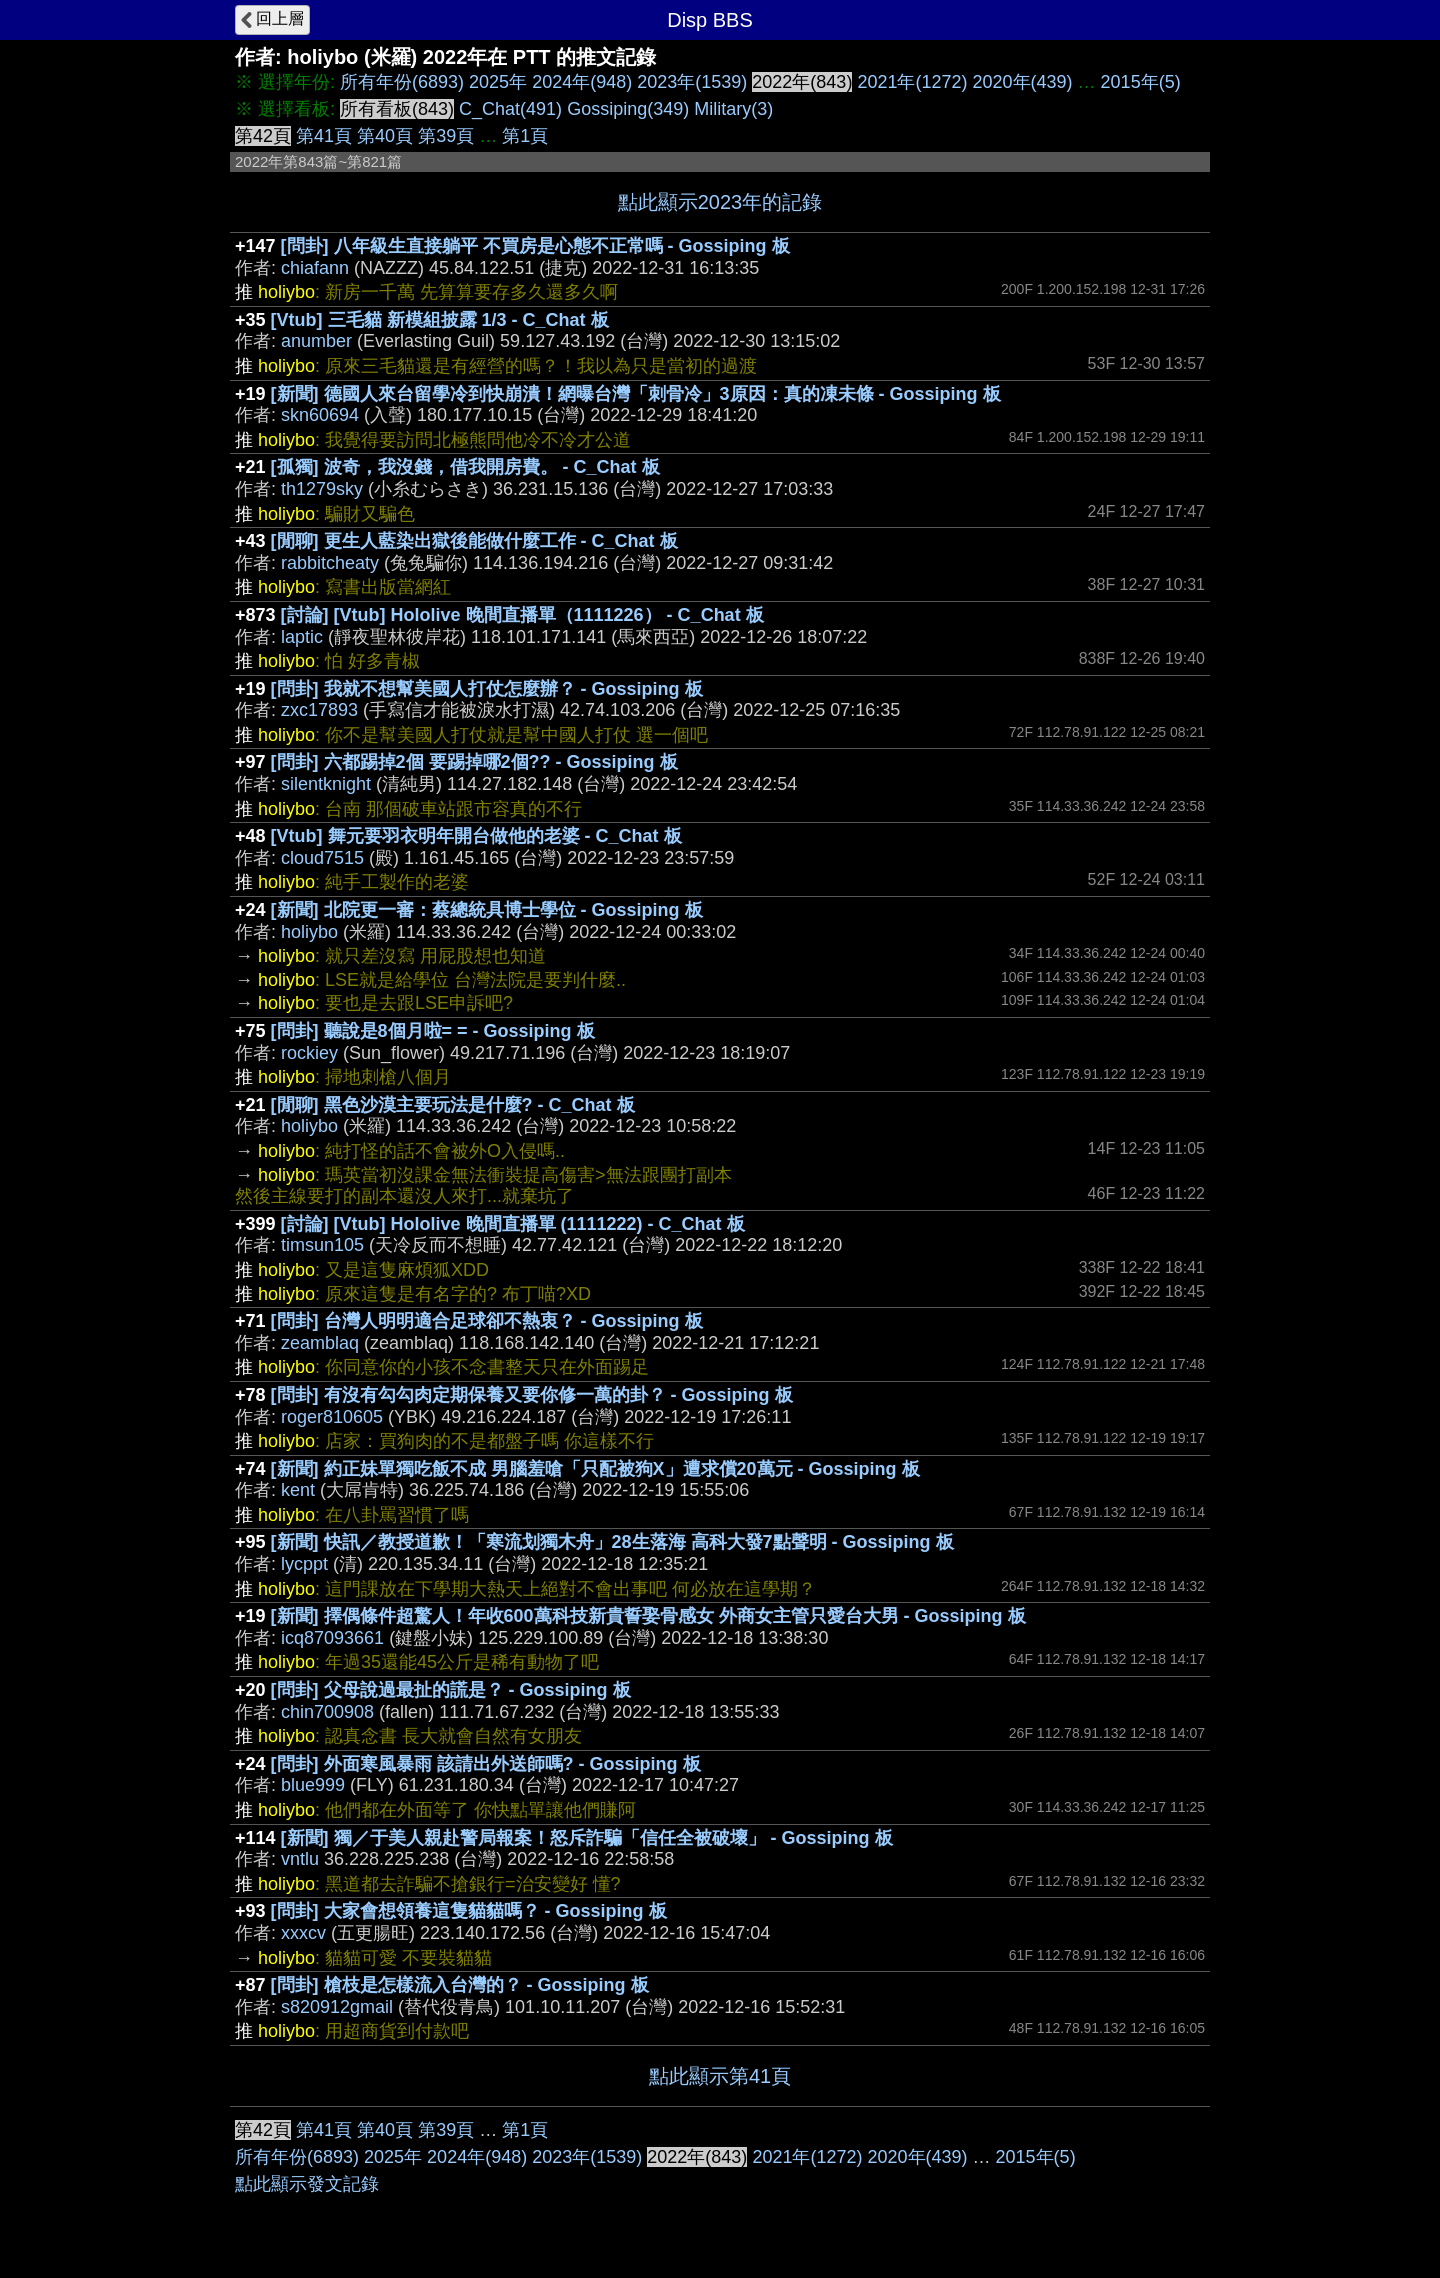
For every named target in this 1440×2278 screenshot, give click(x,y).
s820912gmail (337, 2007)
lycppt (304, 1564)
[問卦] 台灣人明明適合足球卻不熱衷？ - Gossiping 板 (487, 1321)
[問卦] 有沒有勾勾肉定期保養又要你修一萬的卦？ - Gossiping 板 (532, 1395)
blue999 (313, 1785)
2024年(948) (582, 82)
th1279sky (322, 489)
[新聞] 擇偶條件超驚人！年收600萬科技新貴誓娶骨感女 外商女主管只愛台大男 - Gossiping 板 (648, 1616)
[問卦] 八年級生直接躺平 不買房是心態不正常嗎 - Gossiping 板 (535, 246)
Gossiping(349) (628, 109)
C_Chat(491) (510, 109)
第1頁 (525, 136)
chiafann (315, 268)
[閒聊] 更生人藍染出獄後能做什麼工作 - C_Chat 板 (474, 541)
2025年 (498, 82)
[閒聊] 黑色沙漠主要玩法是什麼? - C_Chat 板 (453, 1105)
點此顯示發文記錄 (307, 2184)
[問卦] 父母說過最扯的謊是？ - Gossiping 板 (451, 1690)
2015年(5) (1141, 82)
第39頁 (446, 136)
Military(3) (733, 109)
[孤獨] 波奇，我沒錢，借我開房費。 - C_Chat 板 (465, 467)
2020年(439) (1023, 82)
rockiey (309, 1053)
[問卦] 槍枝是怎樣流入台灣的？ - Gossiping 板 (460, 1985)
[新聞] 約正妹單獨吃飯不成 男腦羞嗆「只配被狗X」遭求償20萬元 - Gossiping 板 (595, 1469)
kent (298, 1490)
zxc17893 (319, 710)
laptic (302, 637)
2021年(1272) (912, 82)
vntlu (300, 1859)
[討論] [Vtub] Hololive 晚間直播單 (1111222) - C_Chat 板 (513, 1224)
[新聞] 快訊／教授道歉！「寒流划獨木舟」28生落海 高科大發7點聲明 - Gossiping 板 (612, 1542)
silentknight (326, 784)
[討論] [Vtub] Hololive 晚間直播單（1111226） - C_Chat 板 (522, 615)
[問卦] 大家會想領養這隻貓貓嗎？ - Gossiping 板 (469, 1911)
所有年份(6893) (402, 82)
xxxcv (303, 1933)
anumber (316, 341)
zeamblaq (320, 1343)
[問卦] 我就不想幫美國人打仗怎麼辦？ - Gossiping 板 (487, 689)
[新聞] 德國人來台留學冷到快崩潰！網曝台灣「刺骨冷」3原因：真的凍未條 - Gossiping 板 (636, 394)
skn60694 (320, 415)
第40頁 (385, 136)
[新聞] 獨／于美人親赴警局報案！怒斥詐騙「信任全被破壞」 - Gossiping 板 (587, 1838)
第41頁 (324, 136)
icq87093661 (332, 1638)
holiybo (309, 932)
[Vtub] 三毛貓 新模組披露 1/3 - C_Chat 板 (440, 320)
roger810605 (332, 1417)
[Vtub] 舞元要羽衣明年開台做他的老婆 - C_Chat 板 (476, 836)
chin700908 (327, 1712)
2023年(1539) (692, 82)
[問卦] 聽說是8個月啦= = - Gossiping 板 (433, 1031)
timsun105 (322, 1245)
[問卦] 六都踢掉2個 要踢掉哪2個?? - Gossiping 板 (474, 762)
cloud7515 (322, 858)
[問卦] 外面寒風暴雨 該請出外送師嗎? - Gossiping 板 (486, 1764)
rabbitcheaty (330, 563)
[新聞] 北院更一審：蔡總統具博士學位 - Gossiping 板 (487, 910)
